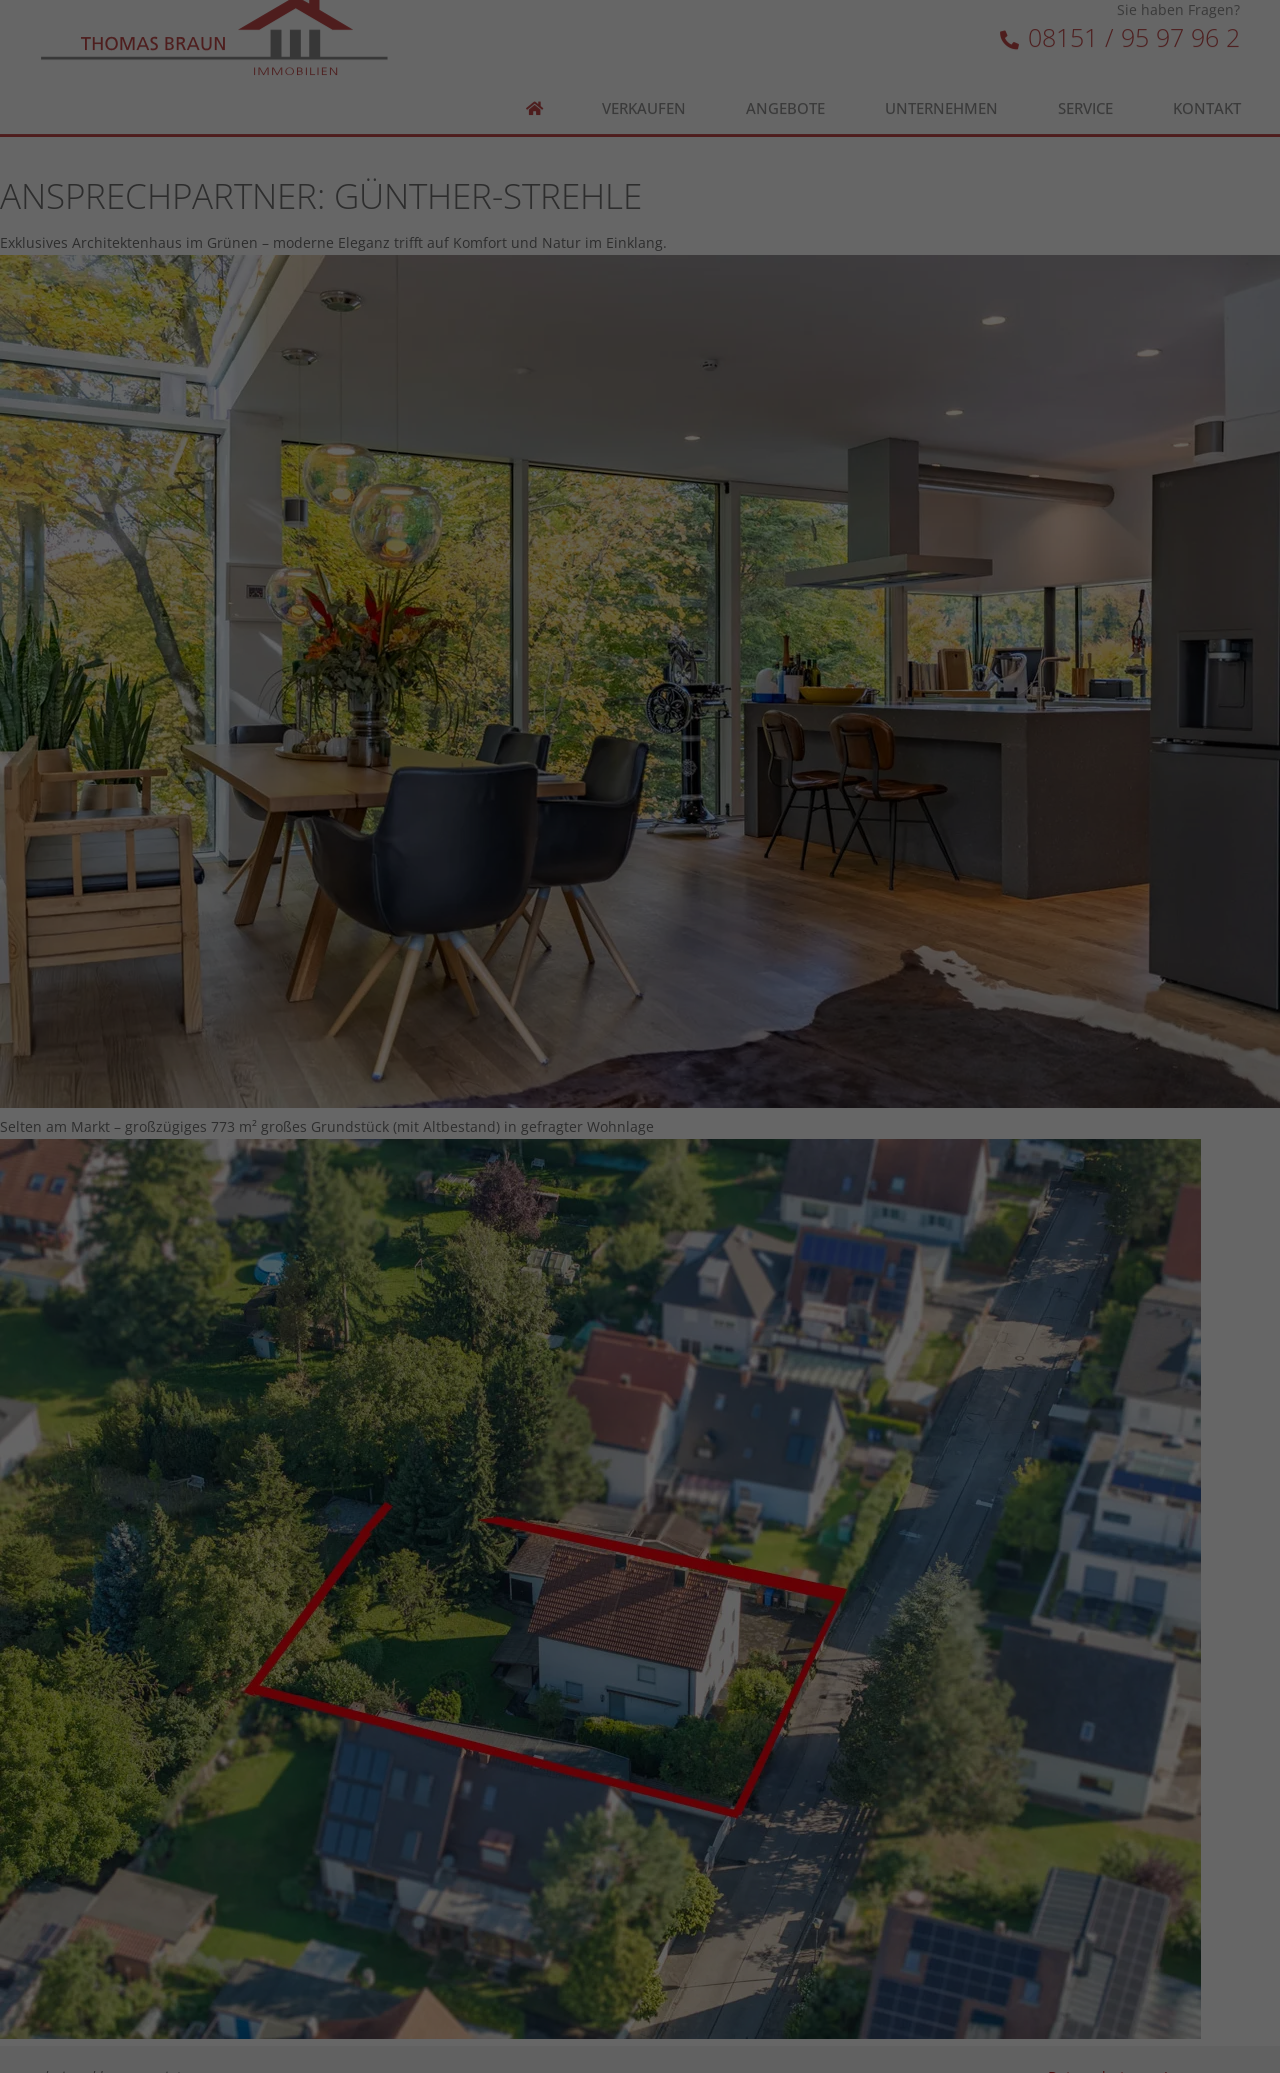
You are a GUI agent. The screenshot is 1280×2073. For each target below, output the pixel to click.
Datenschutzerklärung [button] (650, 680)
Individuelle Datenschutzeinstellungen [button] (640, 636)
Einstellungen (676, 323)
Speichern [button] (640, 518)
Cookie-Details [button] (539, 680)
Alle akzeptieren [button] (640, 459)
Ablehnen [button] (640, 577)
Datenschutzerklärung (769, 303)
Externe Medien (753, 388)
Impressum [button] (751, 680)
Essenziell (493, 388)
